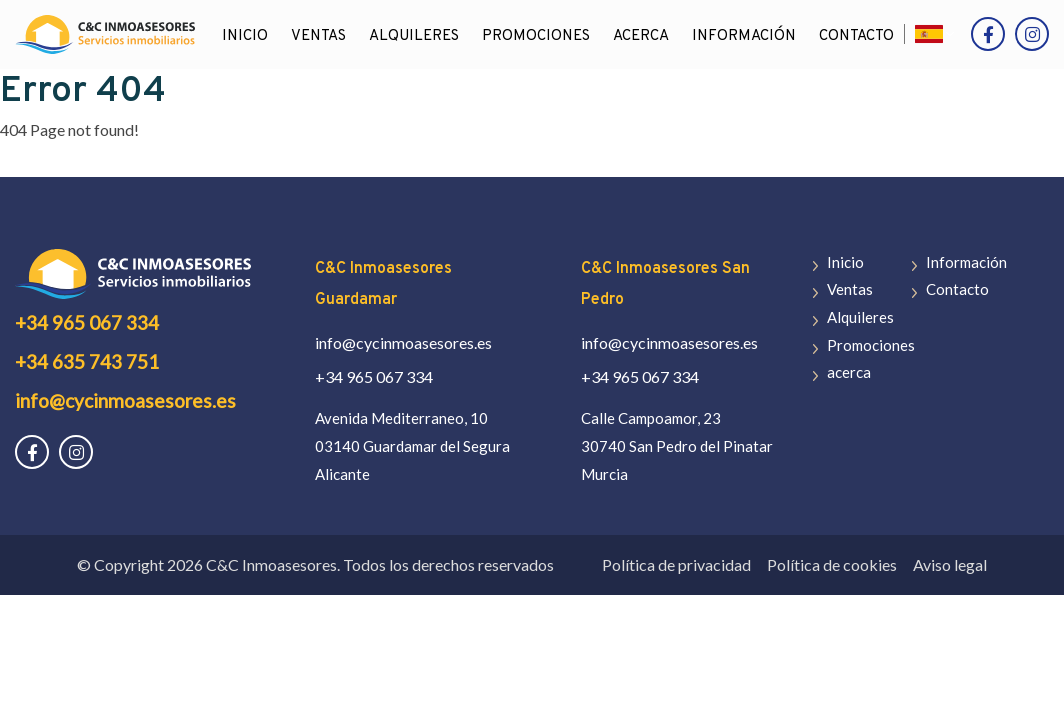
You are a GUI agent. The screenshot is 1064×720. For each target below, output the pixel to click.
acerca (641, 36)
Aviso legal (950, 564)
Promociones (536, 36)
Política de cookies (832, 564)
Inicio (245, 36)
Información (744, 36)
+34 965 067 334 (87, 322)
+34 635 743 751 (87, 361)
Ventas (318, 36)
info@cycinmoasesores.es (125, 400)
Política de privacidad (676, 564)
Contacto (856, 36)
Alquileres (414, 36)
